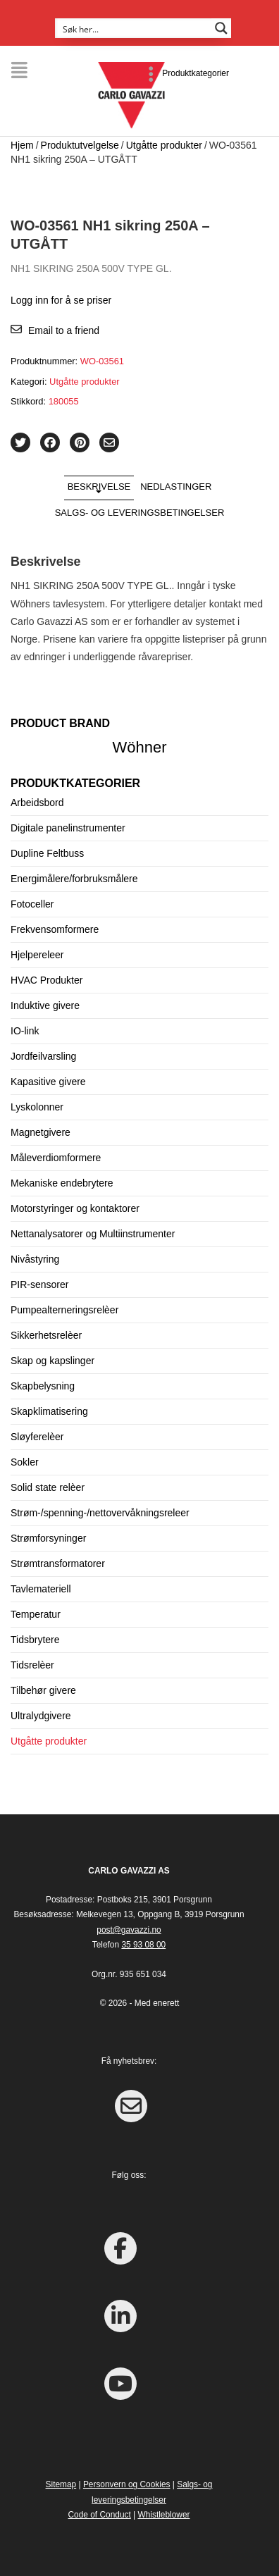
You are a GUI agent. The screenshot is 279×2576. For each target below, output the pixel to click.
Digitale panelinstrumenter (68, 828)
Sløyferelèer (37, 1436)
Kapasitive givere (48, 1081)
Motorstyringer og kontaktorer (75, 1208)
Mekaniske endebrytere (62, 1183)
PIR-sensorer (39, 1284)
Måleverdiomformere (56, 1157)
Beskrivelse (99, 486)
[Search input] (134, 28)
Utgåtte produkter (164, 145)
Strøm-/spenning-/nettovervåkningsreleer (100, 1512)
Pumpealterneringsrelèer (64, 1309)
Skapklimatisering (49, 1411)
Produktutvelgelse (80, 145)
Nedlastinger (175, 486)
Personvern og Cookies (126, 2484)
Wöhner (140, 747)
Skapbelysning (43, 1386)
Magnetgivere (40, 1132)
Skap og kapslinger (52, 1360)
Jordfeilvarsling (43, 1056)
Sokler (25, 1462)
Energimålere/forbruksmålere (74, 878)
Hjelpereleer (37, 954)
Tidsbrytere (35, 1639)
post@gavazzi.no (129, 1930)
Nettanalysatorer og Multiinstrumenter (93, 1233)
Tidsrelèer (32, 1665)
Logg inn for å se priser (61, 300)
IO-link (25, 1030)
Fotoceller (32, 904)
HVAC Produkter (46, 980)
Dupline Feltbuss (47, 853)
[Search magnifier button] (221, 28)
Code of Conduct (99, 2515)
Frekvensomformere (55, 929)
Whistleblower (163, 2515)
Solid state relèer (48, 1487)
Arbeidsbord (37, 802)
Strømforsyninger (48, 1538)
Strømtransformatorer (58, 1563)
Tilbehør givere (43, 1690)
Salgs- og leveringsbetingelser (140, 512)
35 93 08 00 (143, 1945)
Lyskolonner (37, 1107)
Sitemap (61, 2484)
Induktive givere (45, 1005)
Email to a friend (63, 330)
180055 (64, 401)
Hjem (22, 145)
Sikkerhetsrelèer (46, 1335)
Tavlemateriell (41, 1588)
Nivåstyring (35, 1259)
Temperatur (36, 1614)
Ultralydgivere (41, 1715)
